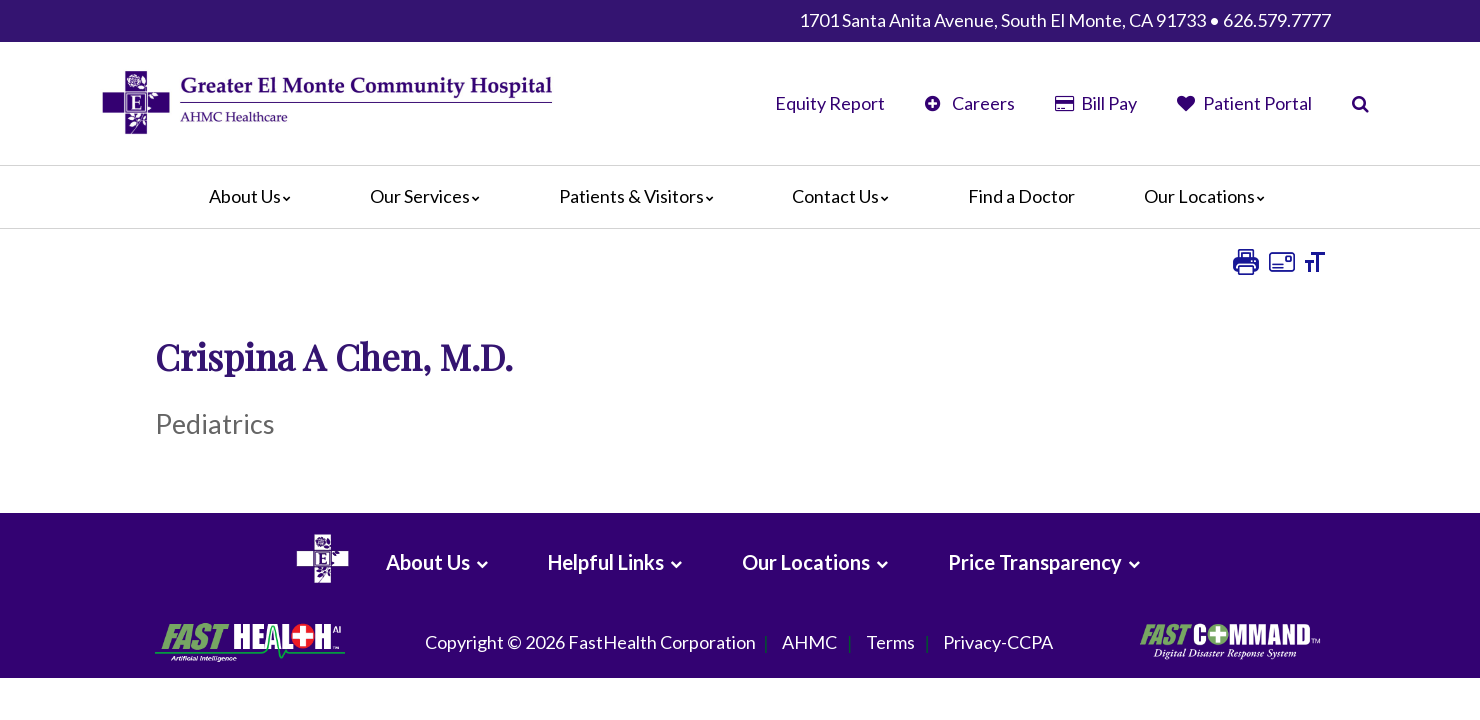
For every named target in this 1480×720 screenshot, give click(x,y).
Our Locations (1209, 196)
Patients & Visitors (641, 196)
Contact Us (845, 196)
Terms (890, 643)
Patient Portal (1244, 103)
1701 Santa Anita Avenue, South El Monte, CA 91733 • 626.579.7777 (1065, 20)
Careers (969, 103)
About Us (255, 196)
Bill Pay (1096, 103)
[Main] (740, 197)
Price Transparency (1035, 562)
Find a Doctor (1021, 196)
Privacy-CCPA (998, 643)
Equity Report (830, 103)
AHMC (809, 643)
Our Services (430, 196)
